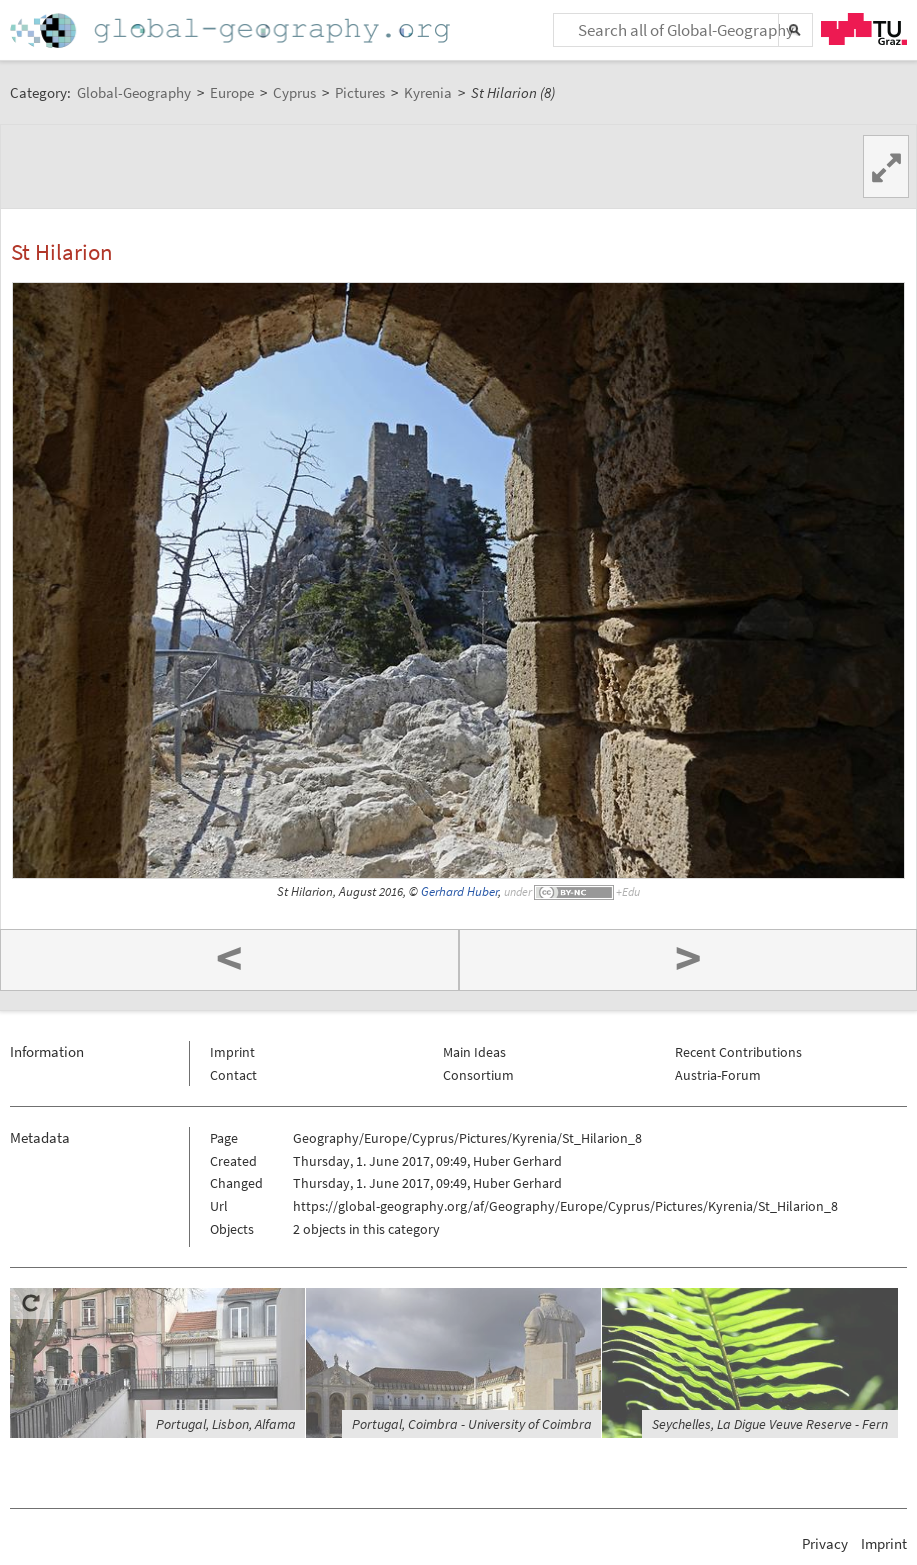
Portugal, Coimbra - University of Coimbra (472, 1424)
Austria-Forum (718, 1075)
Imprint (232, 1052)
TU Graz (864, 29)
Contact (233, 1075)
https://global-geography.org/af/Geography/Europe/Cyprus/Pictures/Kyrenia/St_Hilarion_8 (565, 1206)
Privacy (825, 1543)
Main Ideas (474, 1052)
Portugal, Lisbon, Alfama (226, 1424)
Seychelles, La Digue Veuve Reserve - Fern (770, 1424)
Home (232, 30)
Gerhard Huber (459, 891)
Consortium (478, 1075)
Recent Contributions (738, 1052)
